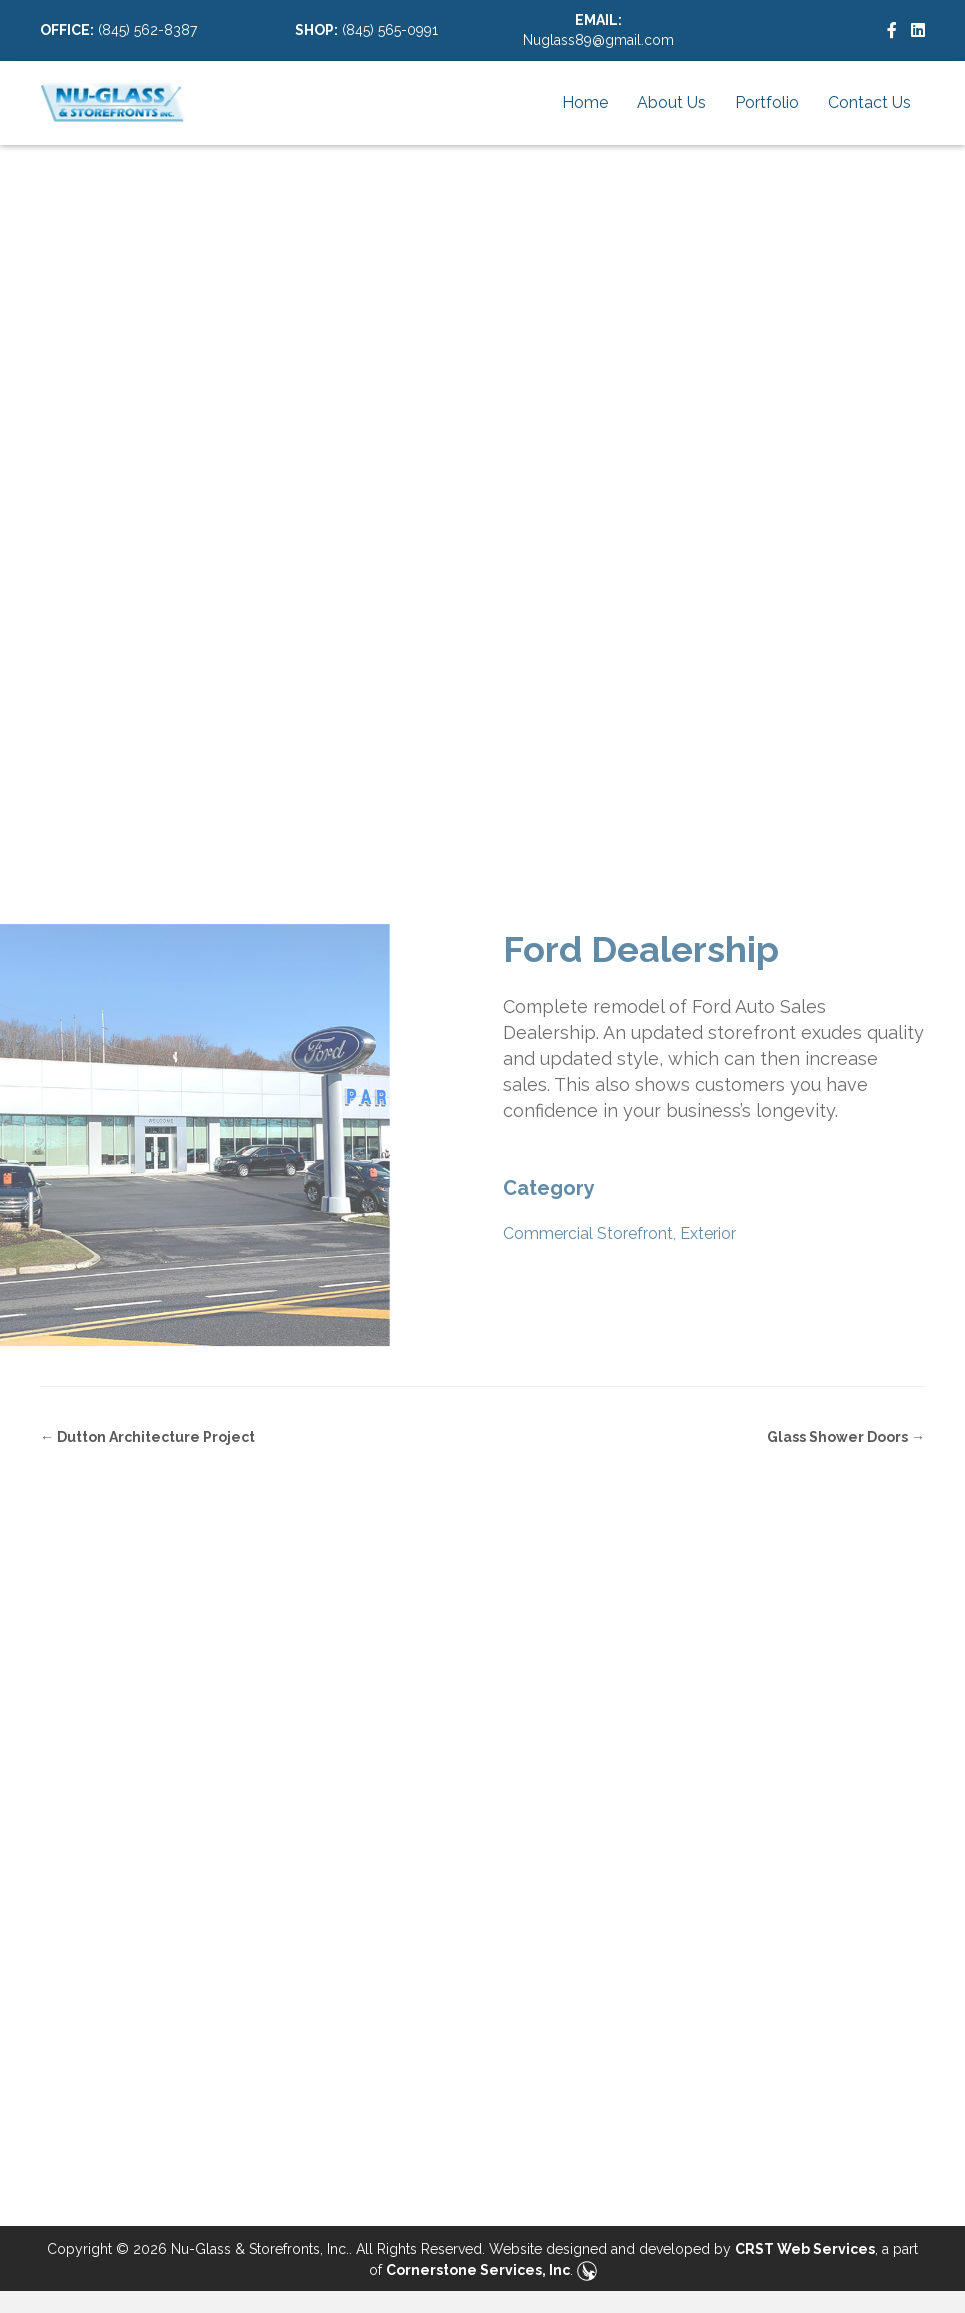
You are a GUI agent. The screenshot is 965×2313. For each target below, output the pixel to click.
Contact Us (869, 102)
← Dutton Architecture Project (147, 1437)
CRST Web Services (805, 2249)
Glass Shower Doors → (846, 1437)
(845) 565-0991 (390, 30)
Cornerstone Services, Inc (478, 2270)
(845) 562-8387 (147, 30)
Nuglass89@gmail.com (598, 40)
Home (585, 102)
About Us (671, 102)
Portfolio (767, 102)
